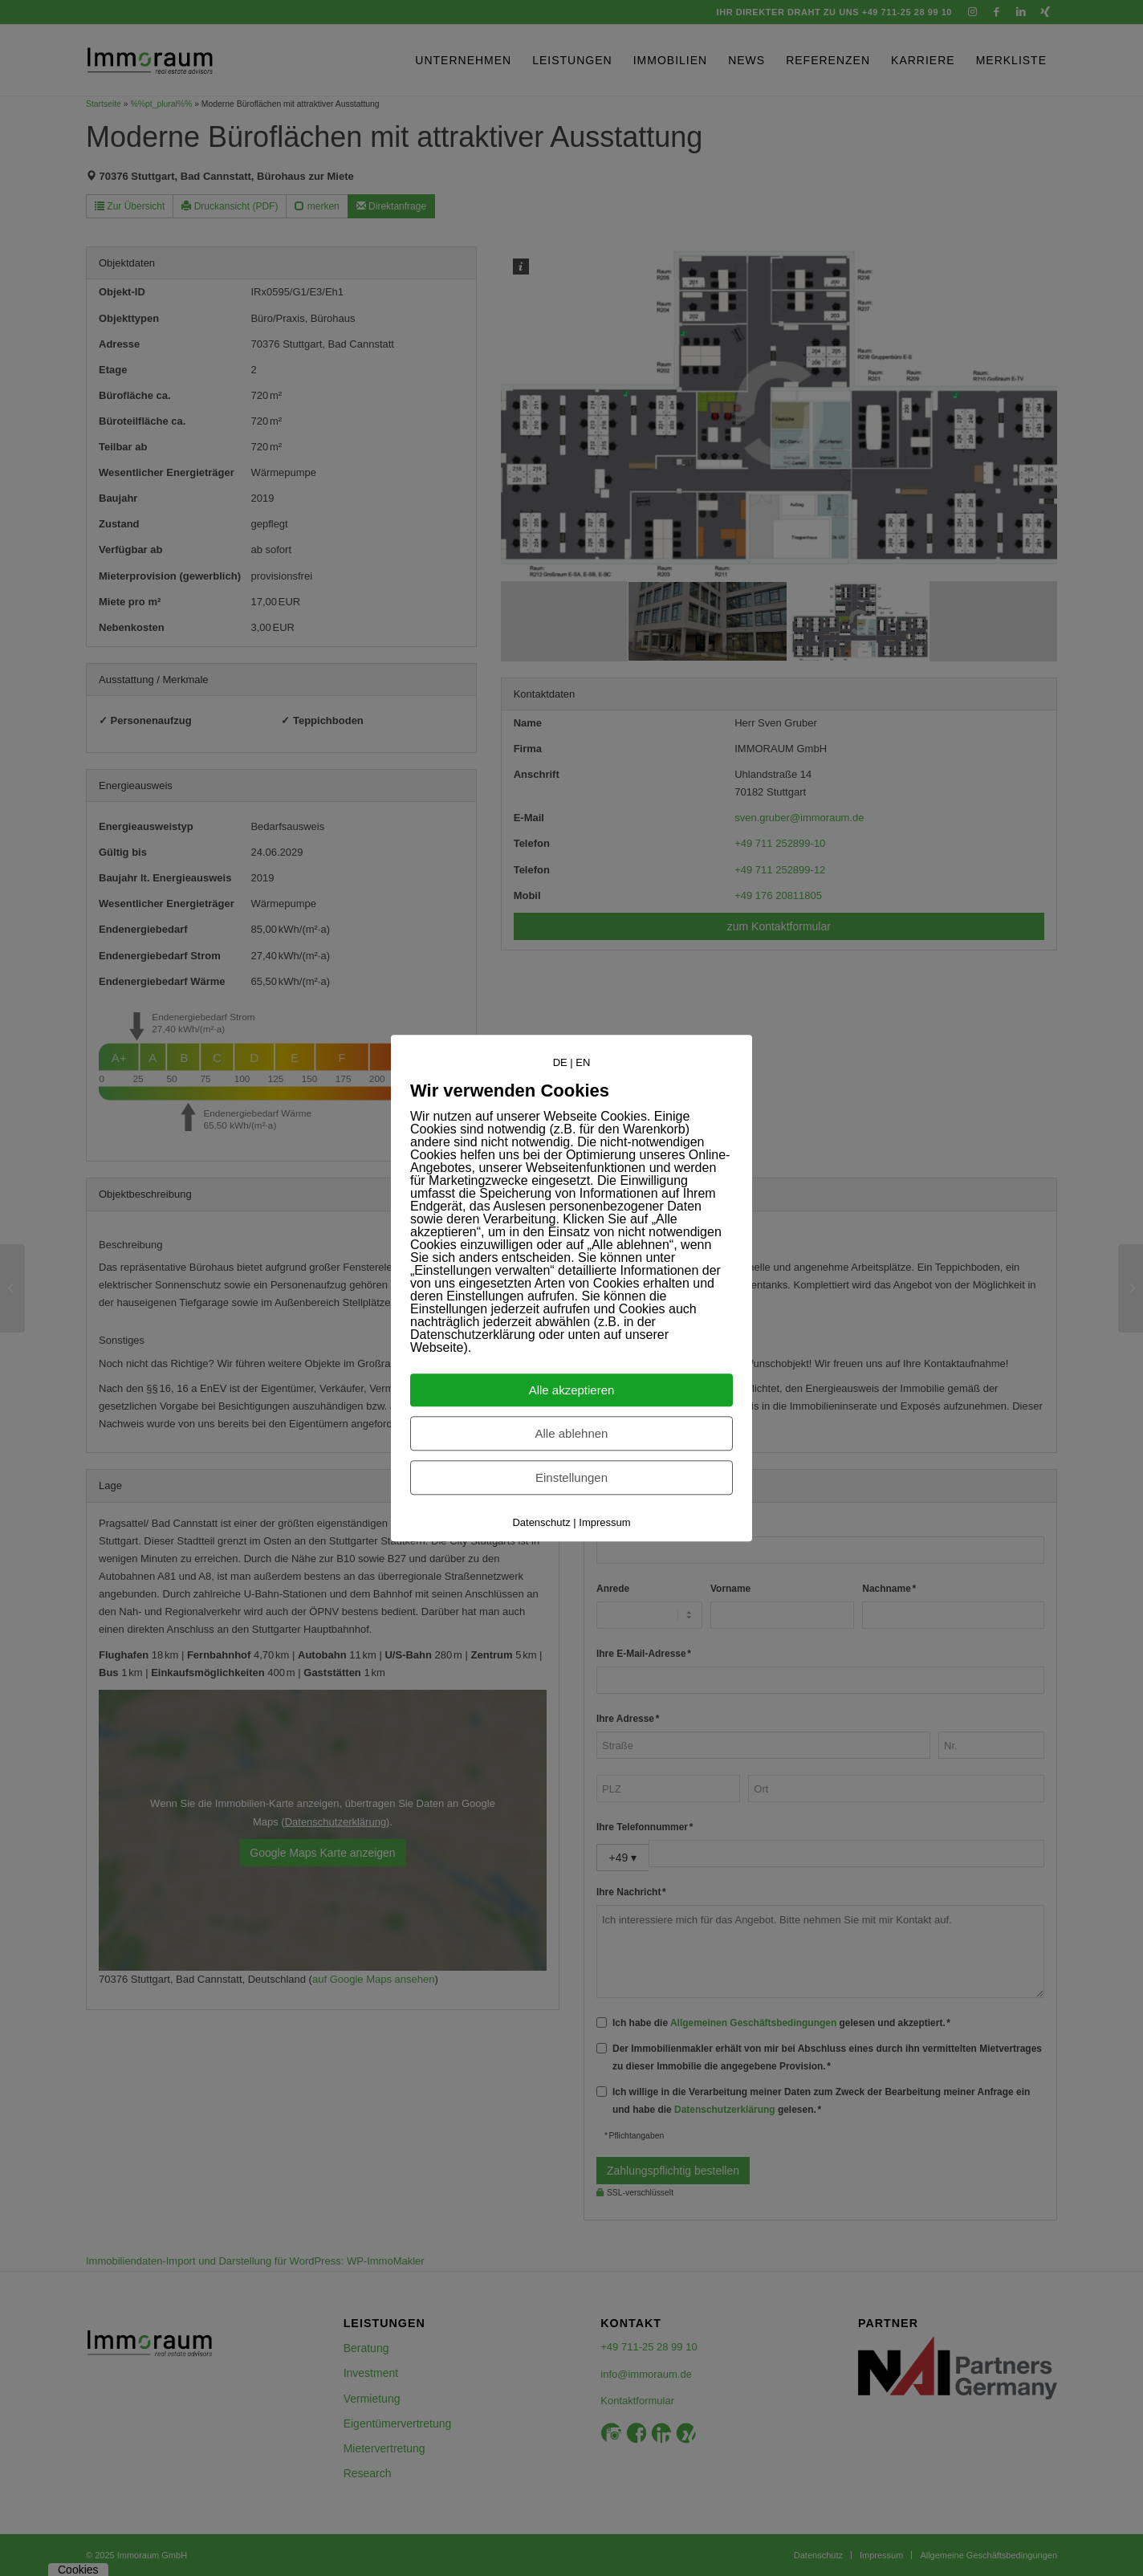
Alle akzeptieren (572, 1390)
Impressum (604, 1522)
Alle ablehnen (571, 1433)
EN (583, 1062)
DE (560, 1062)
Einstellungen (571, 1477)
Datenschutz (541, 1522)
